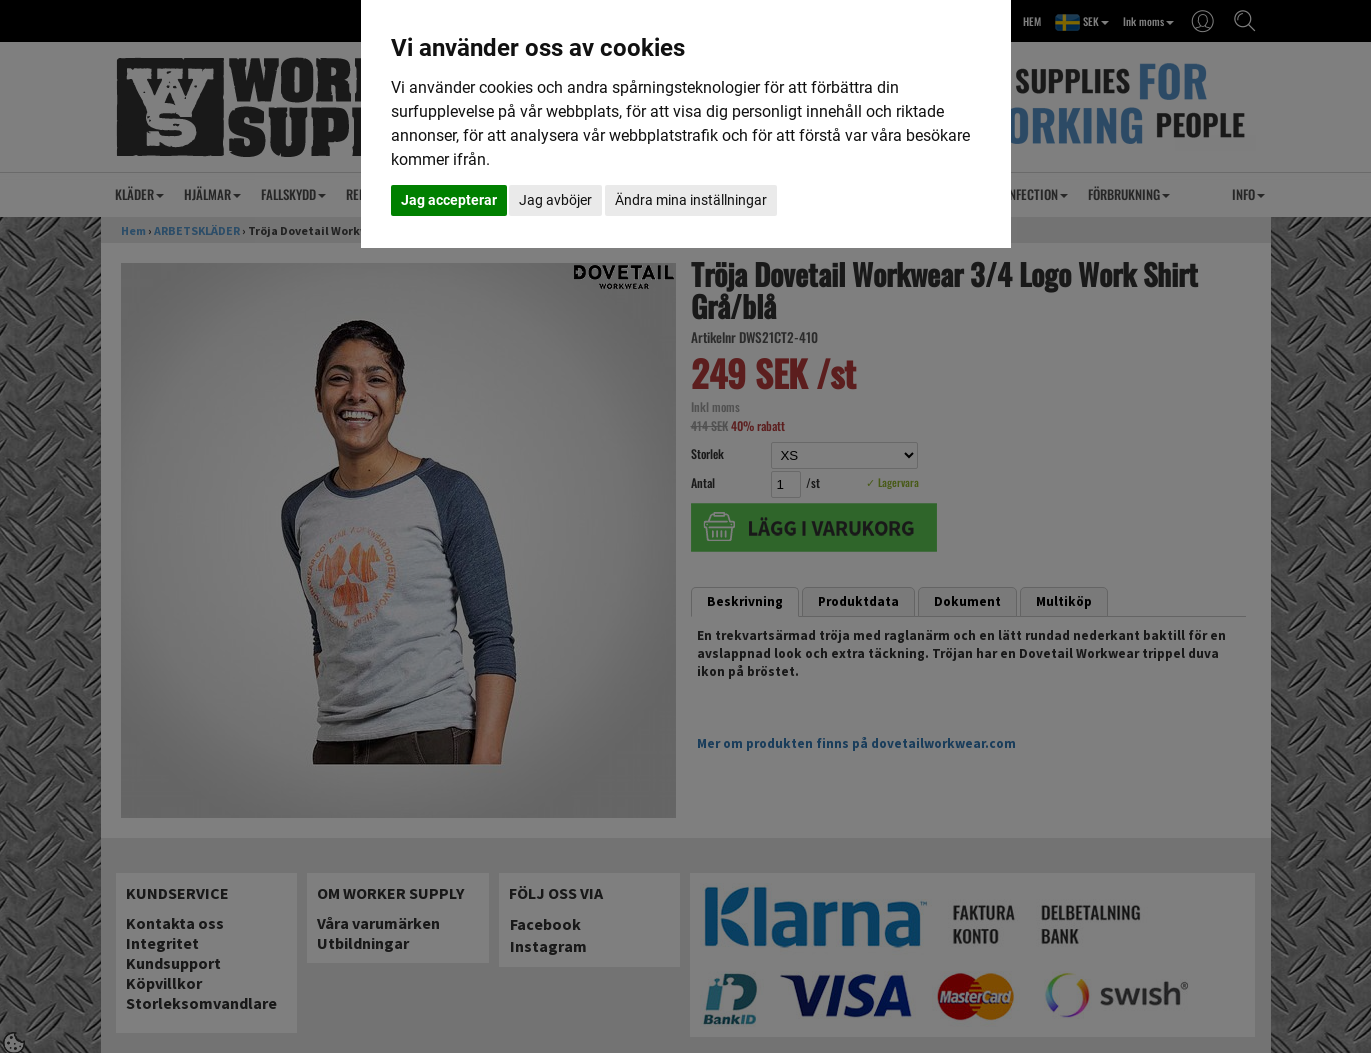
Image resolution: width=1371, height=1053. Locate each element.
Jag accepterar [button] (449, 200)
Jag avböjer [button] (555, 200)
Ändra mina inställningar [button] (691, 200)
